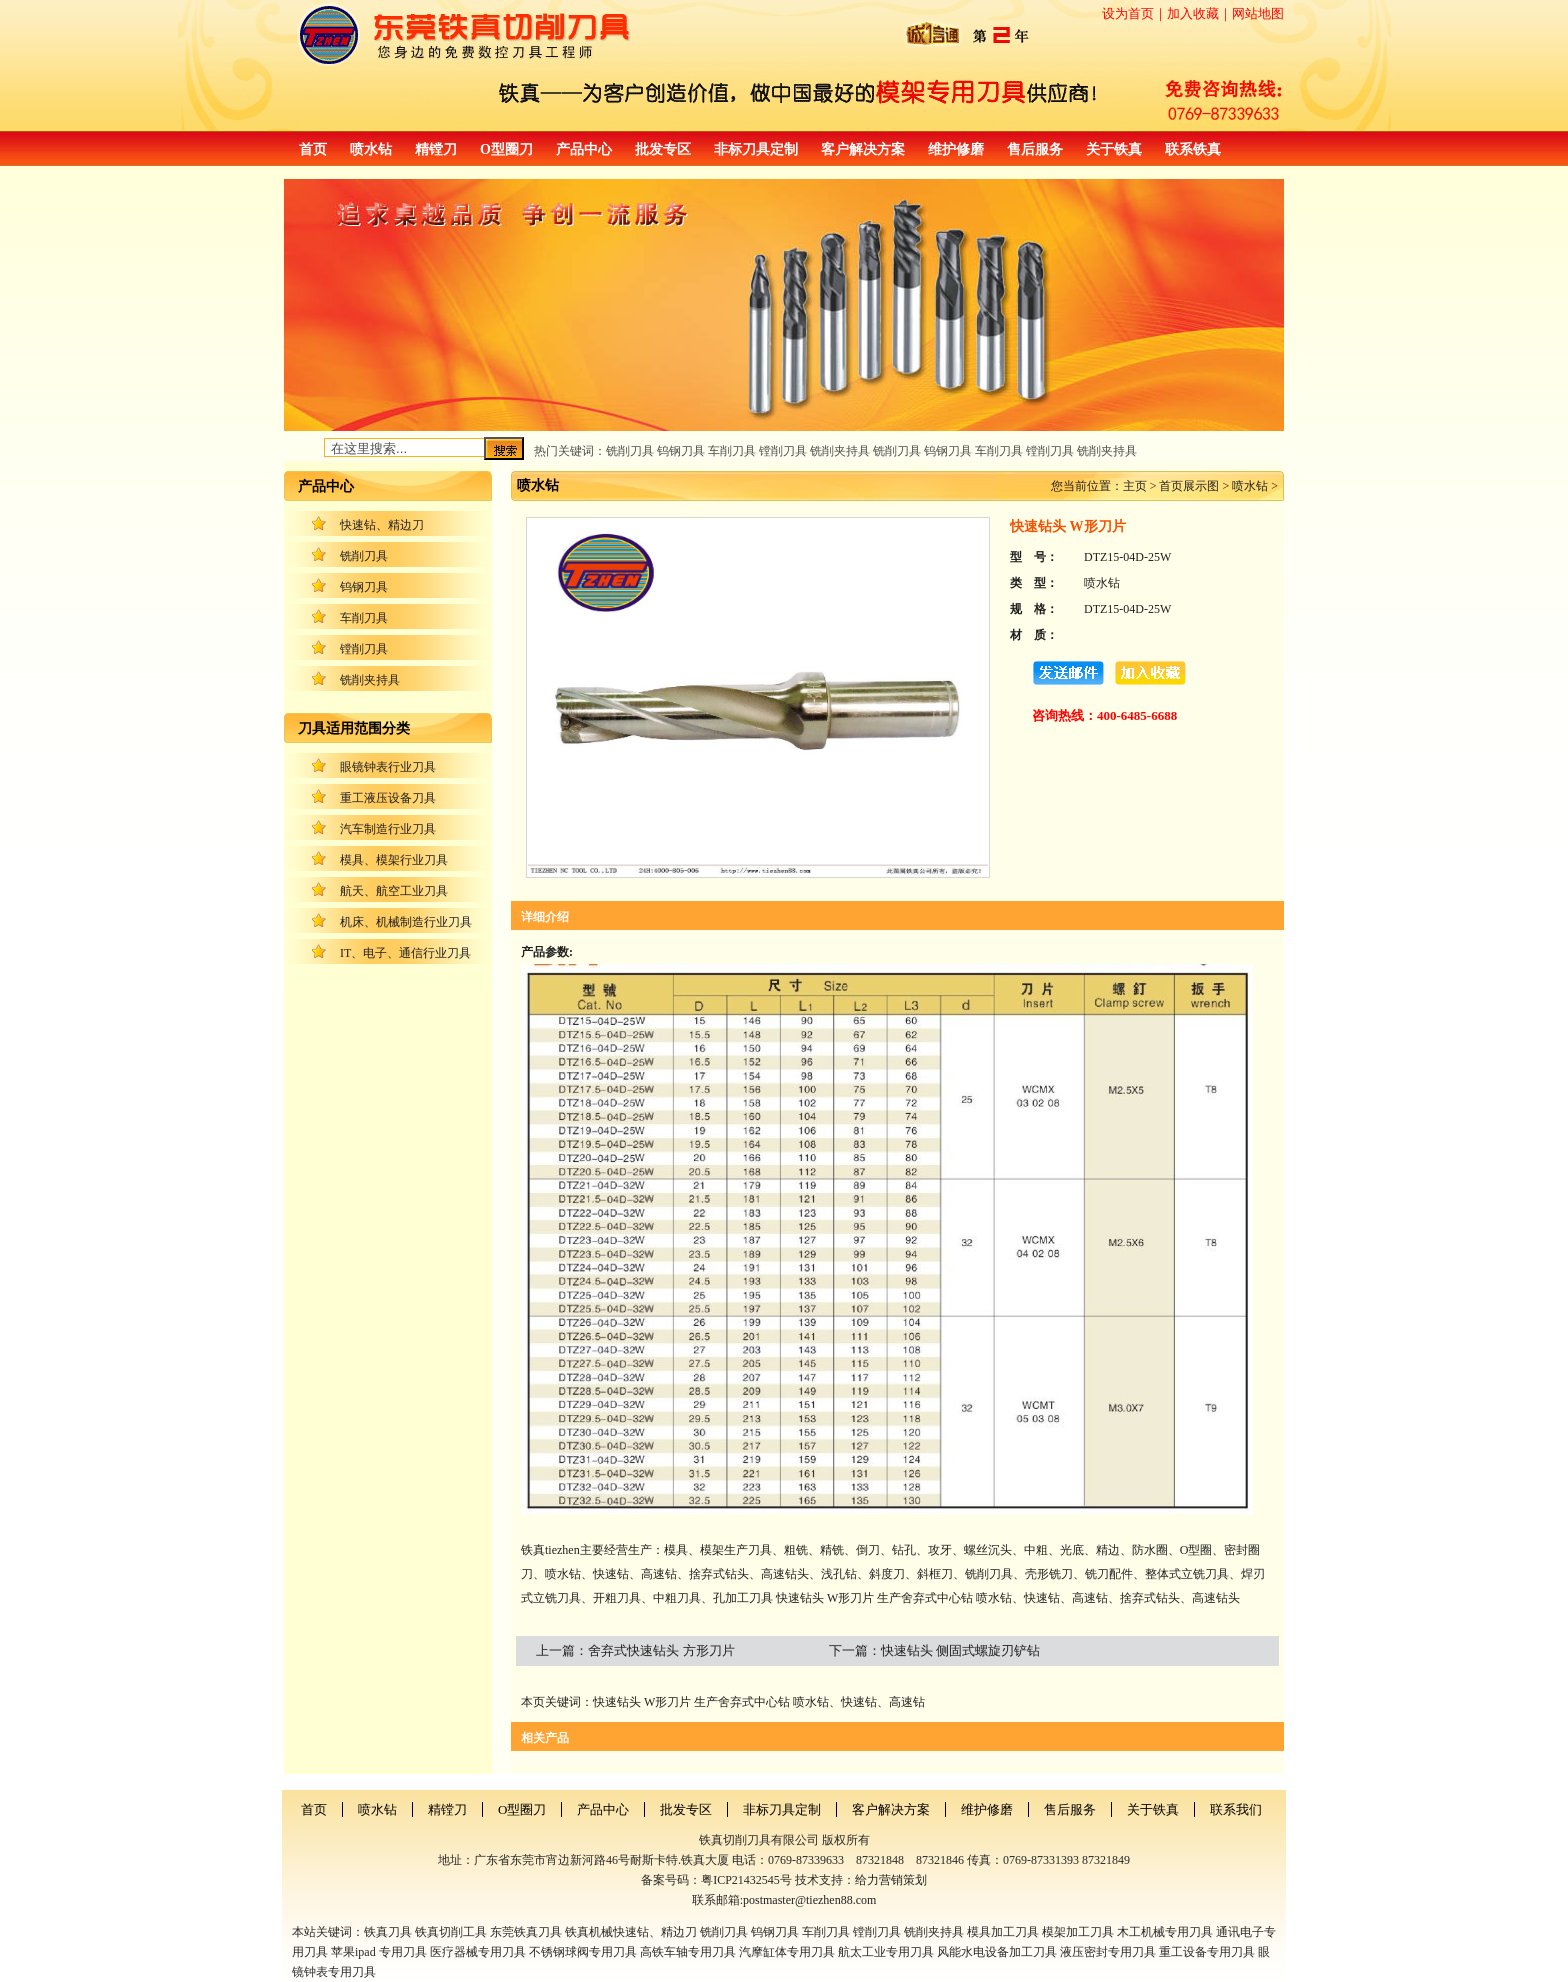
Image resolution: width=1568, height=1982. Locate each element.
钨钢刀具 (364, 587)
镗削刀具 (364, 649)
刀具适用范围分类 (354, 728)
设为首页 (1128, 13)
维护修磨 (956, 149)
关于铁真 (1114, 149)
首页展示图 (1189, 486)
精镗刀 (436, 149)
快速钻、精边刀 (382, 525)
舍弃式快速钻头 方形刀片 (661, 1650)
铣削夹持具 (370, 680)
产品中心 (584, 149)
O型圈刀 (506, 149)
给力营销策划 (891, 1880)
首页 (313, 149)
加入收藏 (1193, 13)
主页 (1135, 486)
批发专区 (663, 149)
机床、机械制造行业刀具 (406, 922)
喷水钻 (371, 149)
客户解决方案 (863, 149)
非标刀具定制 (756, 149)
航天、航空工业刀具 (394, 891)
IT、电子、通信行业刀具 (405, 953)
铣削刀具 (364, 556)
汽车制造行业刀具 (388, 829)
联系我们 (1236, 1809)
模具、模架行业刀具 (394, 860)
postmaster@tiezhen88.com (809, 1900)
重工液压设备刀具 (388, 798)
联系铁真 (1193, 149)
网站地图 (1258, 13)
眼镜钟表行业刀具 (388, 767)
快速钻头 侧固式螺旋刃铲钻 (960, 1650)
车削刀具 (364, 618)
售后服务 (1035, 149)
